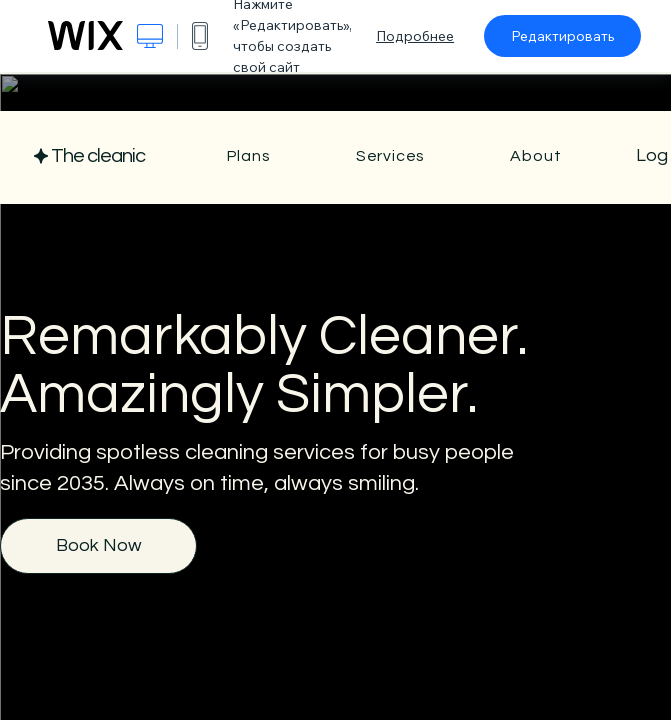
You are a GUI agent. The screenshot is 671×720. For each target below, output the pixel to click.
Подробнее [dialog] (415, 36)
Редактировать (562, 36)
